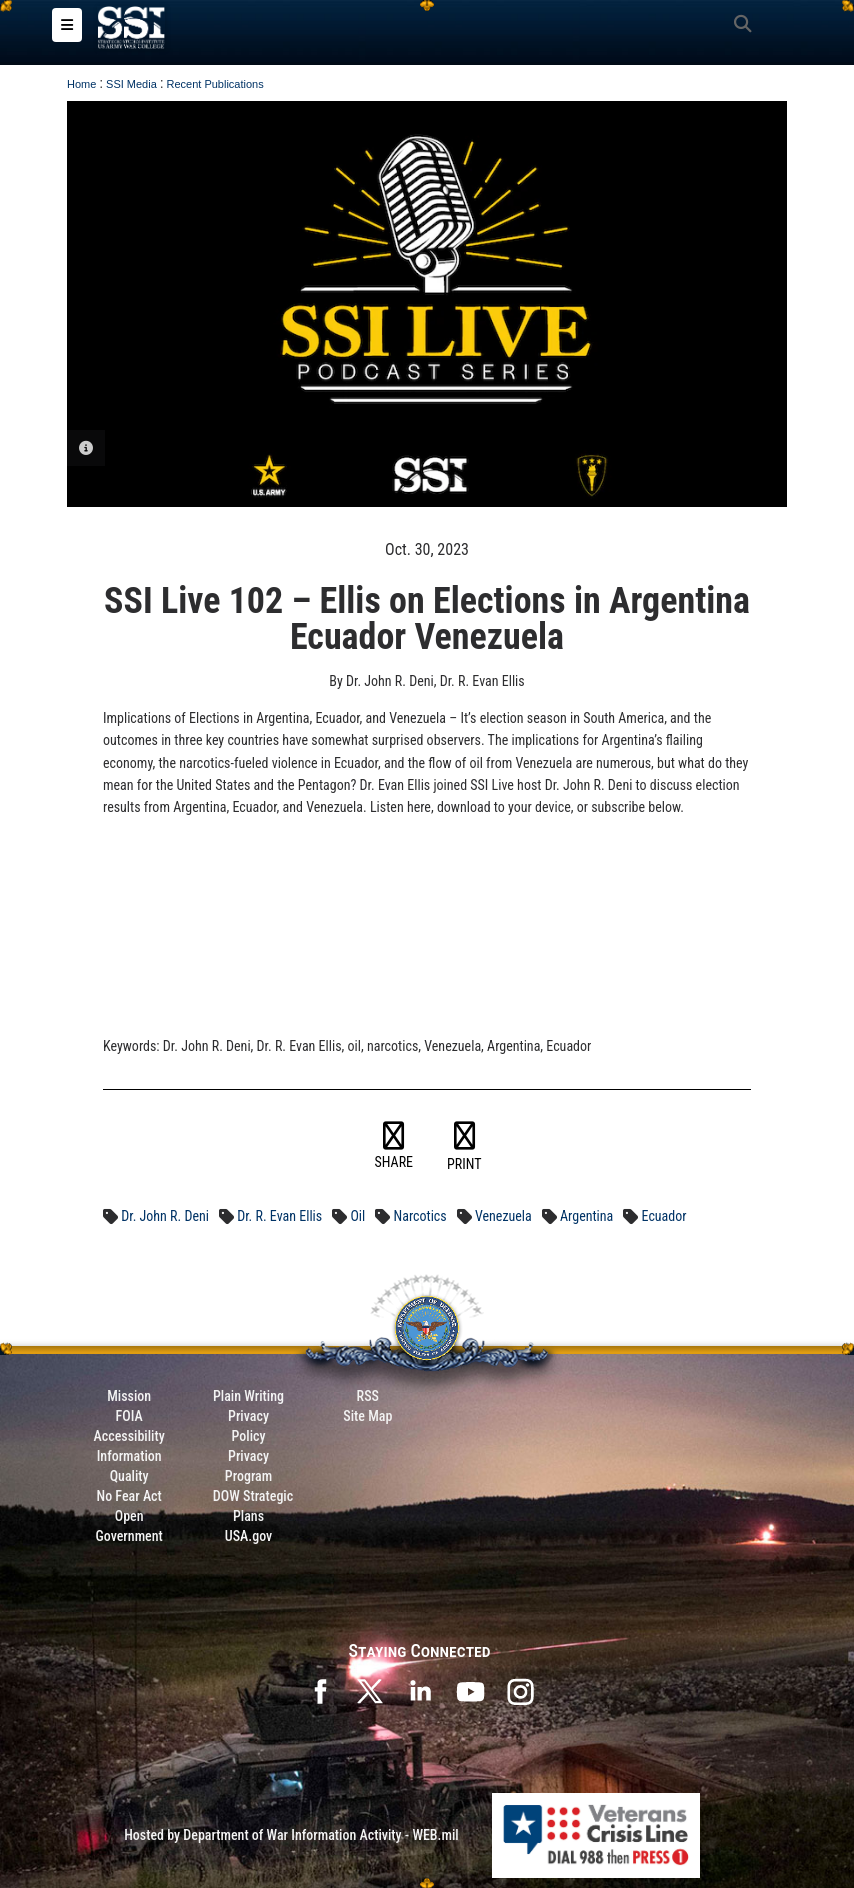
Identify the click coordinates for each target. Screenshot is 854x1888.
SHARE (394, 1146)
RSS (368, 1396)
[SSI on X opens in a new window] (370, 1690)
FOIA (129, 1416)
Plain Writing (248, 1396)
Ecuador (664, 1216)
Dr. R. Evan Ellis (279, 1216)
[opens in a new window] (520, 1690)
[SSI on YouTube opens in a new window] (470, 1690)
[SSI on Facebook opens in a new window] (320, 1690)
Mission (129, 1396)
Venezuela (503, 1216)
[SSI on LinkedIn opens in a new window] (420, 1690)
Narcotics (420, 1216)
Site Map (367, 1416)
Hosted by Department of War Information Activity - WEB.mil (291, 1835)
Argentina (586, 1216)
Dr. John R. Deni (165, 1216)
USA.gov (249, 1536)
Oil (357, 1216)
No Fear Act (129, 1496)
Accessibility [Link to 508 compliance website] (129, 1436)
